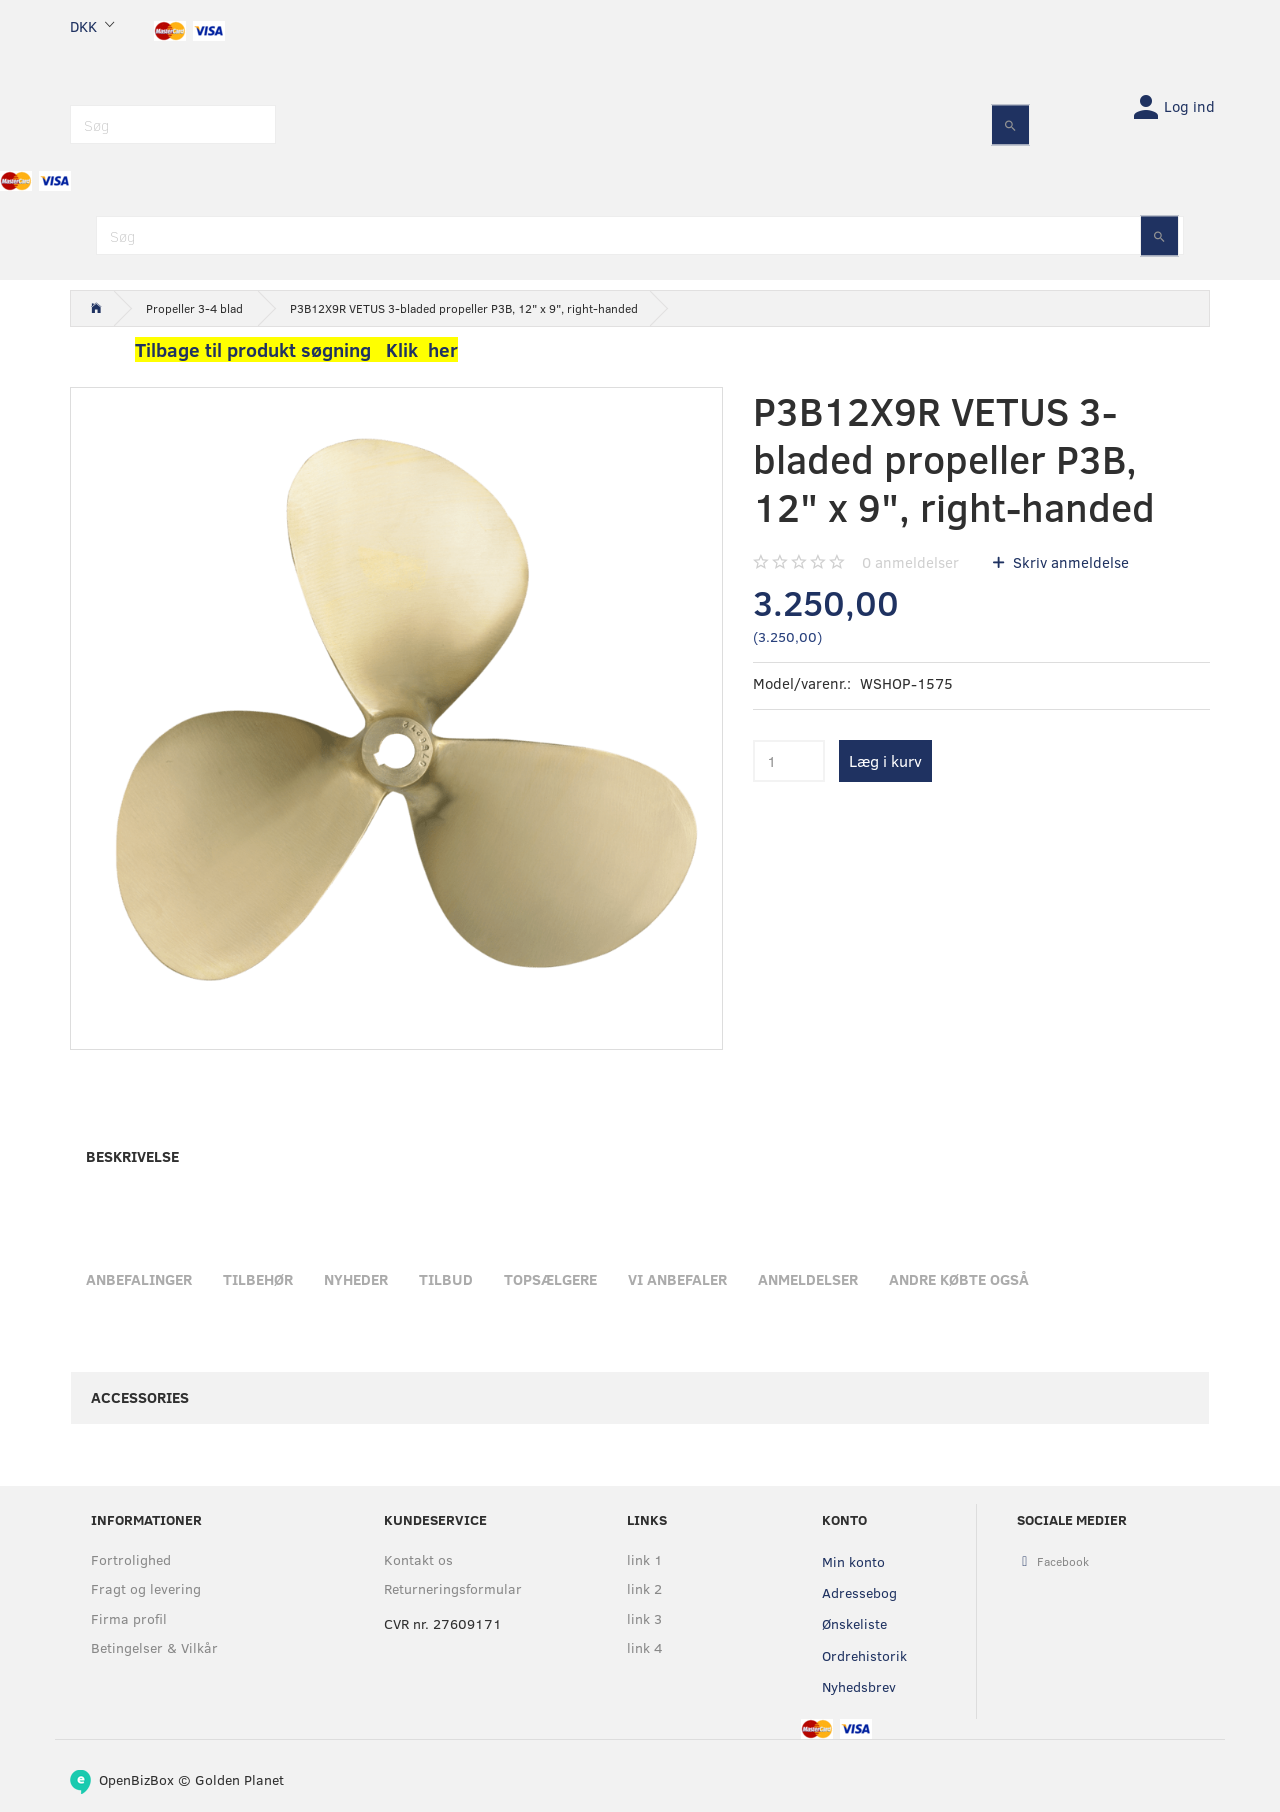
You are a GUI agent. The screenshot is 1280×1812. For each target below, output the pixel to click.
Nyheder (356, 1279)
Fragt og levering (146, 1588)
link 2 (644, 1588)
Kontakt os (418, 1559)
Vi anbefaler (677, 1279)
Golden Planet (239, 1779)
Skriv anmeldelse (1069, 562)
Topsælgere (550, 1279)
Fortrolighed (131, 1559)
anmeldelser (910, 562)
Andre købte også (959, 1279)
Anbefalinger (139, 1279)
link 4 (645, 1647)
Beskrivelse (132, 1156)
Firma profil (129, 1618)
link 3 (644, 1618)
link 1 (645, 1559)
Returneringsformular (453, 1588)
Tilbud (446, 1279)
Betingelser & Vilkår (154, 1647)
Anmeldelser (808, 1279)
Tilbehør (258, 1279)
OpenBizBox (136, 1779)
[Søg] (1010, 124)
